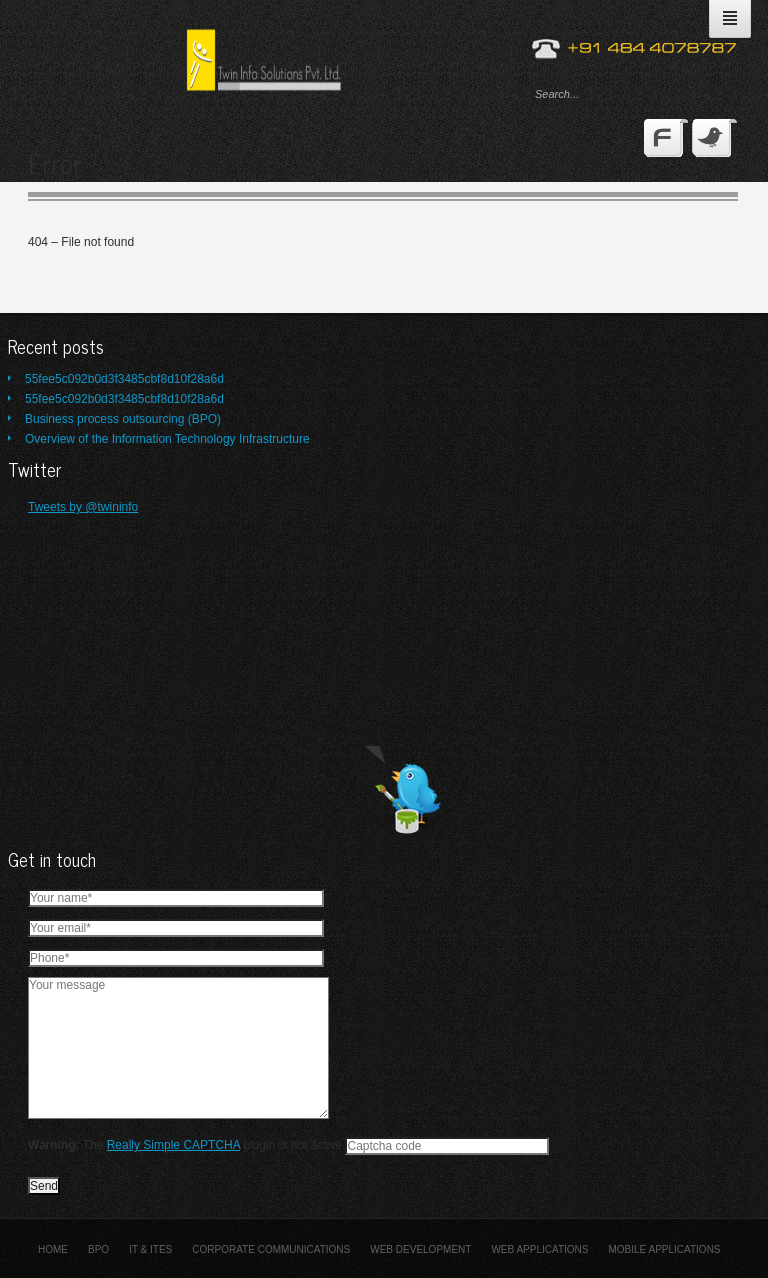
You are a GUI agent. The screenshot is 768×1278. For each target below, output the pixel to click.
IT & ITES (150, 1249)
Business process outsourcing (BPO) (123, 419)
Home (53, 1249)
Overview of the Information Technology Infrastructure (167, 439)
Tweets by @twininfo (83, 507)
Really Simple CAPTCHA (173, 1145)
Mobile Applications (664, 1249)
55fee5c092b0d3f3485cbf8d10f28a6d (124, 379)
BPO (98, 1249)
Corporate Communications (271, 1249)
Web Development (420, 1249)
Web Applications (539, 1249)
